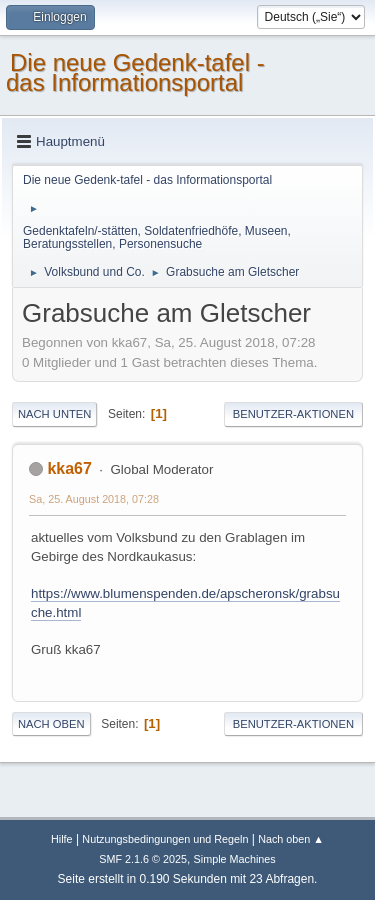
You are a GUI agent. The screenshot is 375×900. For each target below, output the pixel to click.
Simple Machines (235, 859)
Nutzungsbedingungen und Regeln (165, 839)
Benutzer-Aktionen (293, 414)
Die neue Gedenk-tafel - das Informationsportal (135, 72)
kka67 (69, 468)
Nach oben (51, 724)
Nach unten (54, 414)
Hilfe (62, 839)
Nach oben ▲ (291, 839)
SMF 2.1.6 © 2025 (143, 859)
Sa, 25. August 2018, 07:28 (94, 499)
